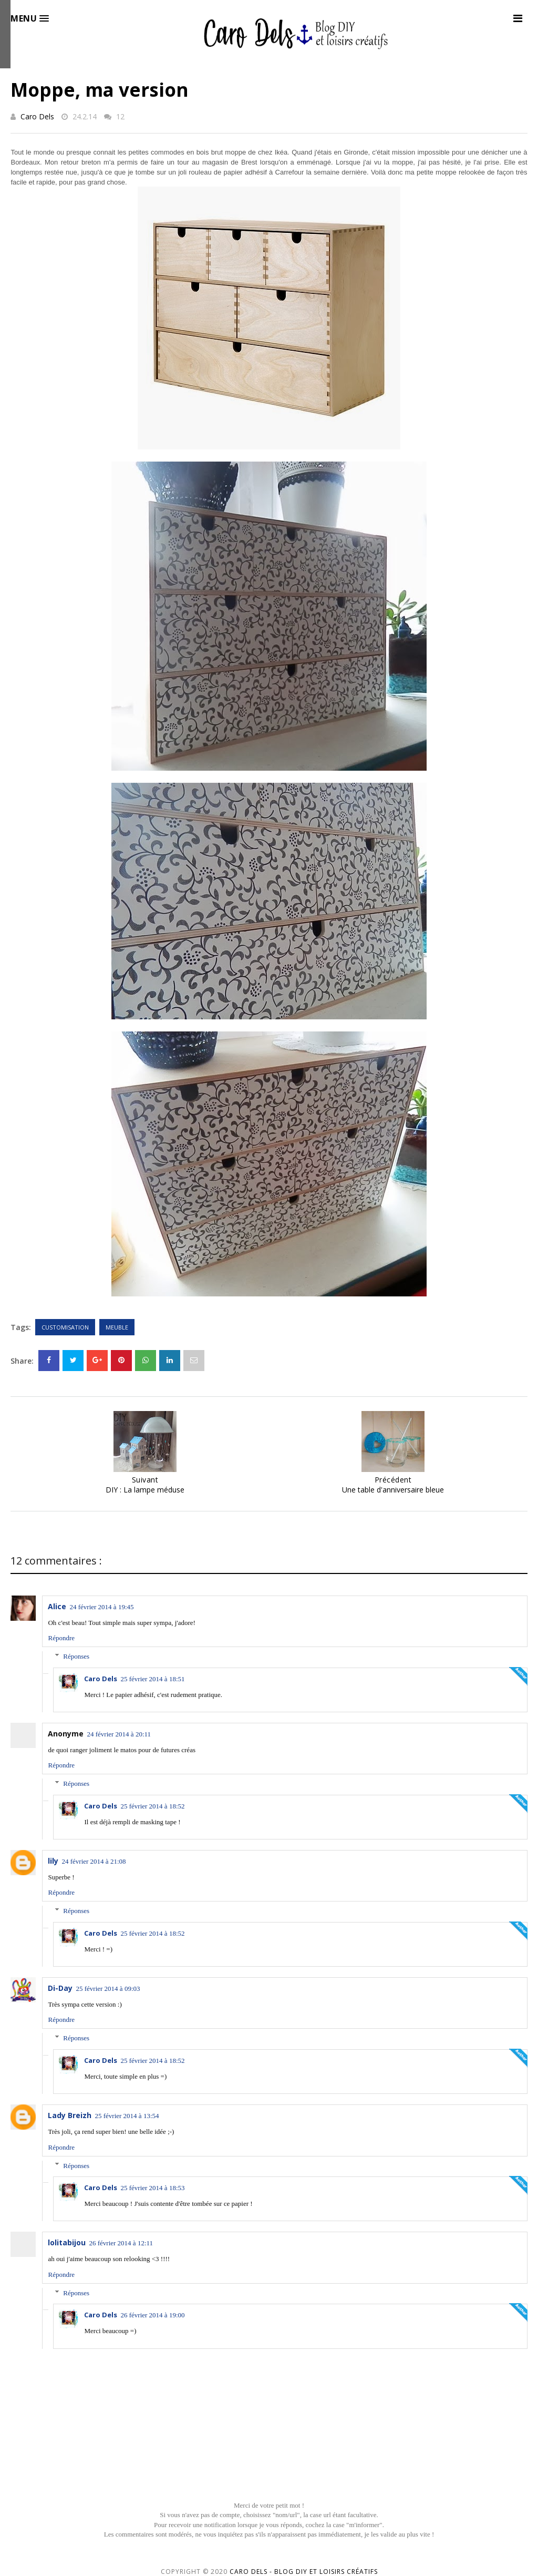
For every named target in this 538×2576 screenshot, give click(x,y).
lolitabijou (67, 2242)
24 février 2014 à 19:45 (101, 1607)
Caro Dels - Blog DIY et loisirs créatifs (304, 2571)
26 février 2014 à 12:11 (121, 2243)
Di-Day (60, 1988)
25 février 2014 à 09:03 (108, 1988)
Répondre (61, 1638)
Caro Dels (37, 116)
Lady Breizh (69, 2115)
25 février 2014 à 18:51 (152, 1679)
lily (53, 1861)
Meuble (117, 1327)
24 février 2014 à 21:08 (93, 1861)
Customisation (65, 1327)
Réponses (76, 1656)
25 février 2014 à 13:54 (127, 2116)
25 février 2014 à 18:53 (152, 2188)
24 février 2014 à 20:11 (119, 1734)
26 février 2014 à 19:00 (152, 2315)
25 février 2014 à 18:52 (152, 1806)
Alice (57, 1606)
